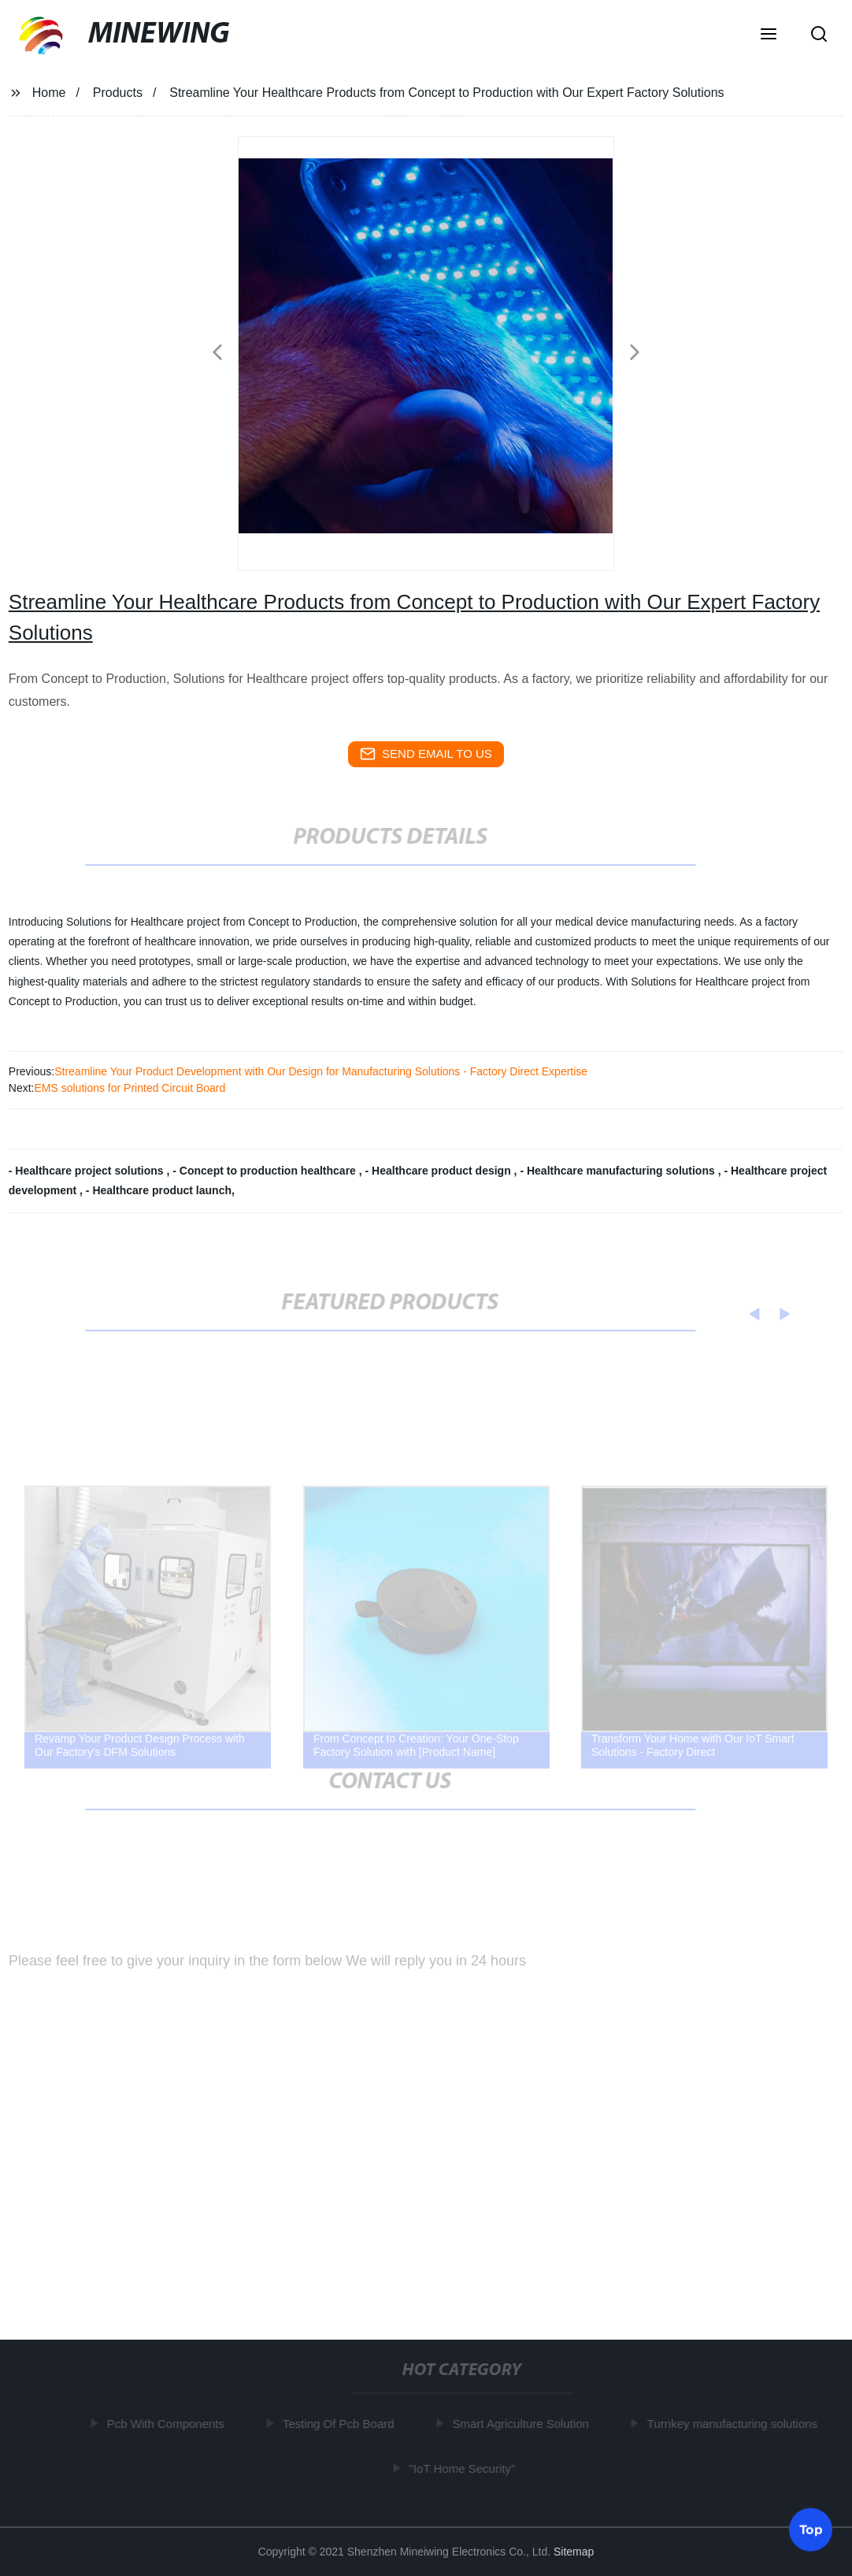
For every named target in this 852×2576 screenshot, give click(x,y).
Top (811, 2528)
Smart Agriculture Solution (523, 2423)
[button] (768, 35)
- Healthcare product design (439, 1170)
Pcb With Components (169, 2423)
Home (49, 92)
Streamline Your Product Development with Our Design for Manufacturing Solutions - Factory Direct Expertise (320, 1071)
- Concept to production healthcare (265, 1170)
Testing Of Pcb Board (342, 2423)
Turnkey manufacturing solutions (735, 2423)
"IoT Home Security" (465, 2468)
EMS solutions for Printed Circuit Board (130, 1088)
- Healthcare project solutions (88, 1170)
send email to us (426, 754)
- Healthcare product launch (159, 1190)
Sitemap (574, 2551)
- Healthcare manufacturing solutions (618, 1170)
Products (118, 92)
